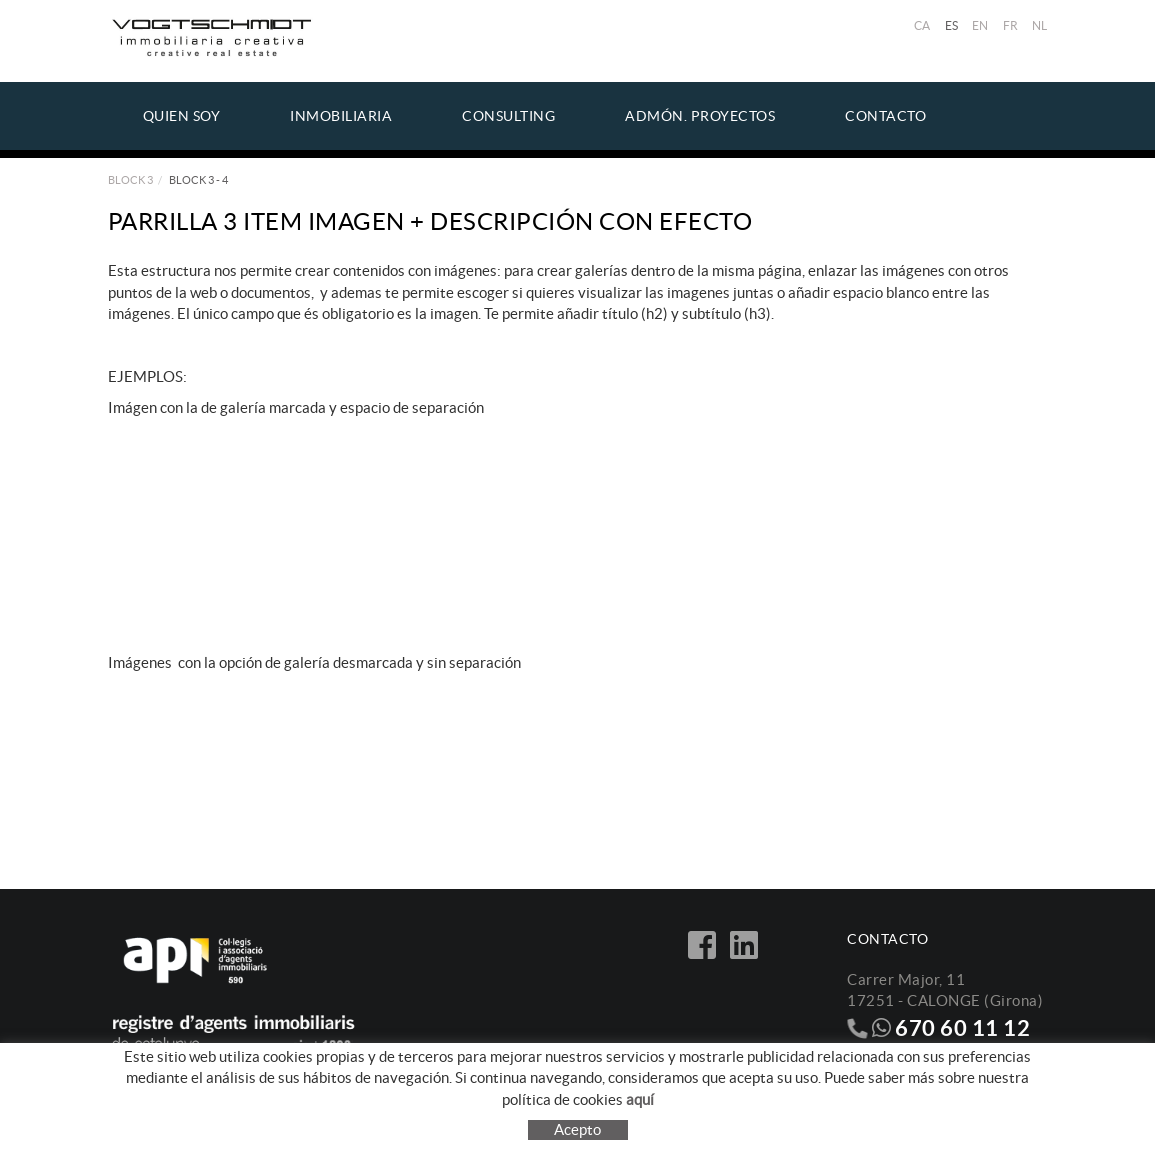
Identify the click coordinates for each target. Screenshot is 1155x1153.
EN (980, 25)
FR (1011, 25)
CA (922, 25)
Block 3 (130, 180)
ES (952, 25)
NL (1040, 25)
